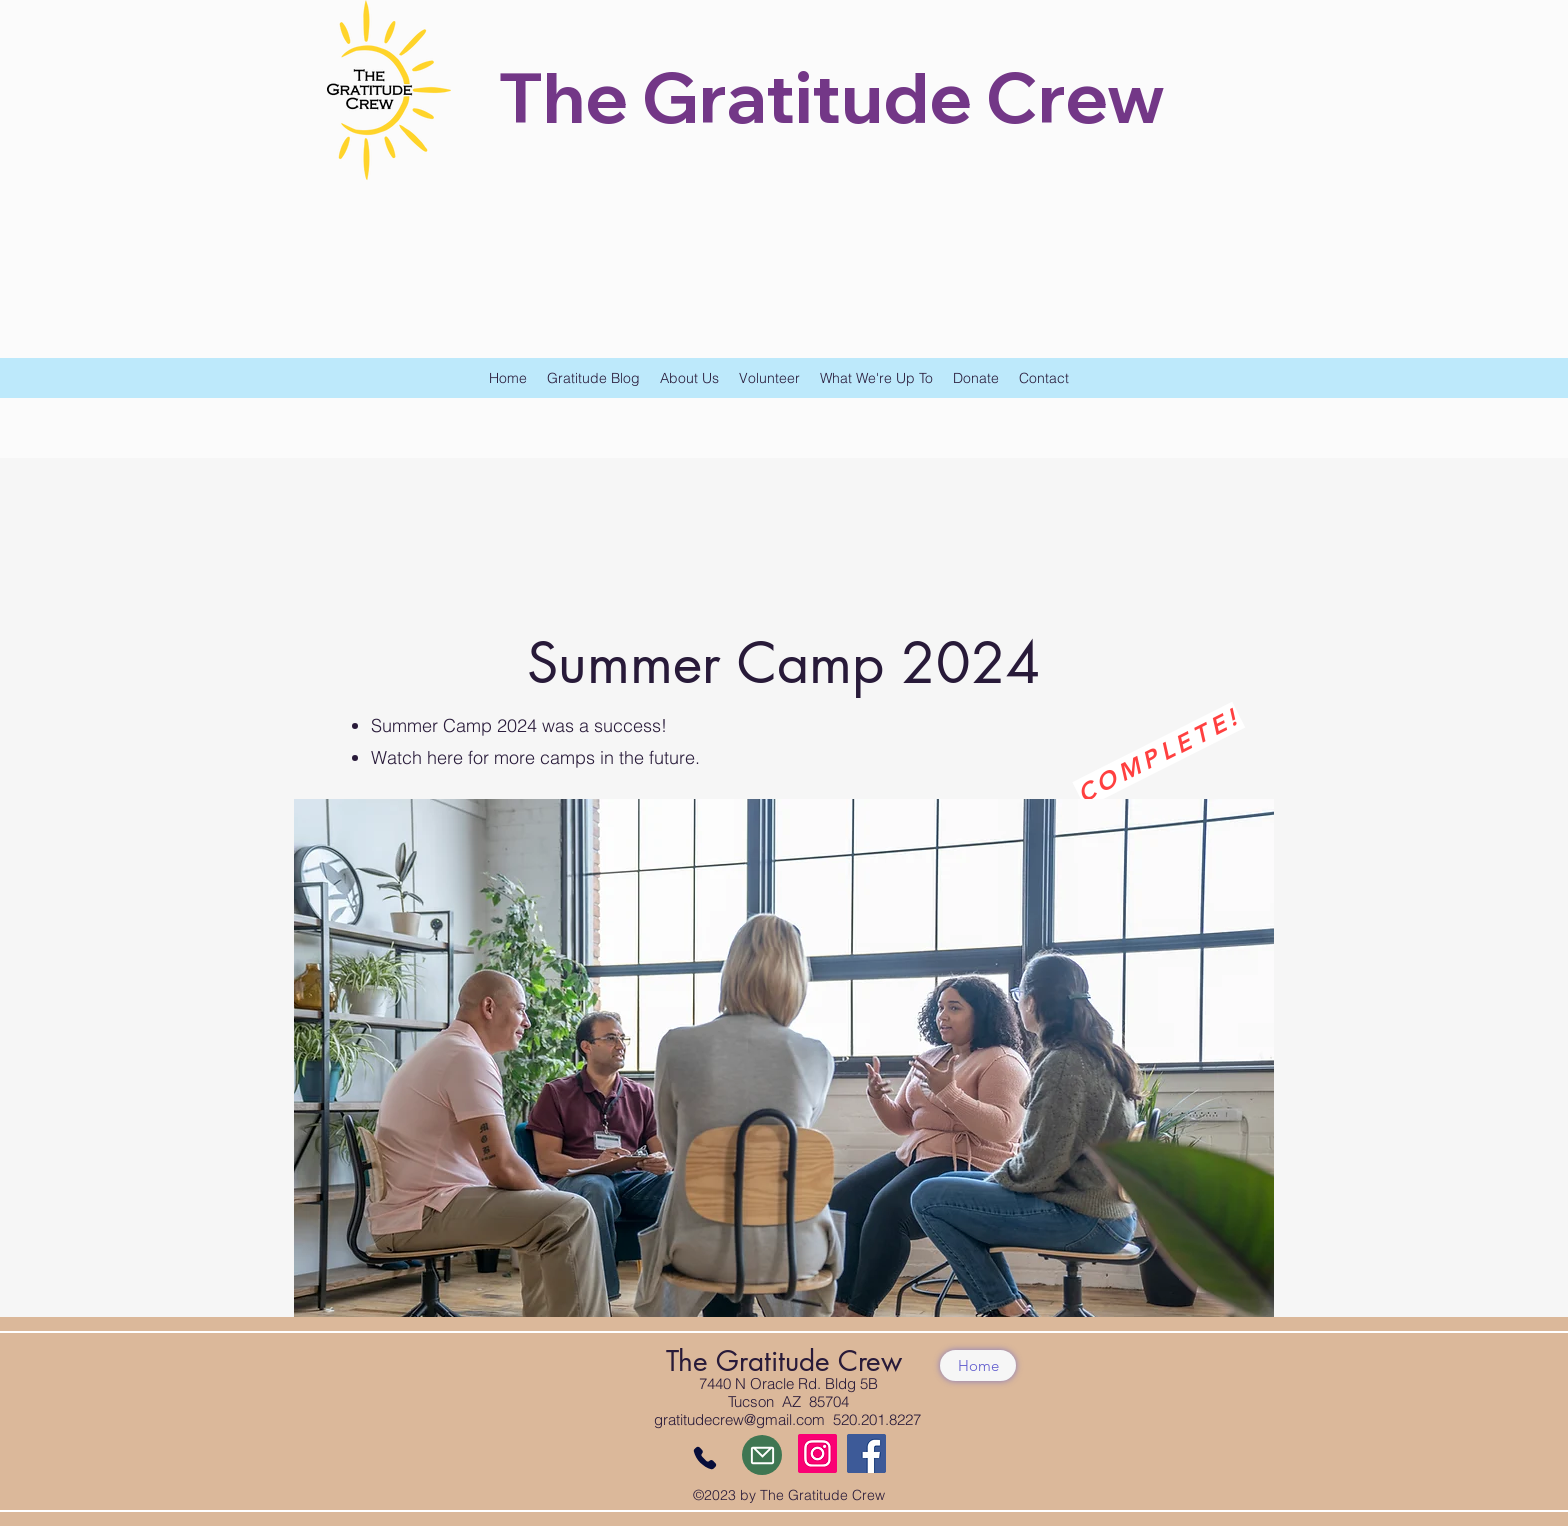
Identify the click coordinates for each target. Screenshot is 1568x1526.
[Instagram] (817, 1453)
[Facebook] (866, 1453)
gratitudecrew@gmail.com (739, 1419)
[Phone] (704, 1457)
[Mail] (762, 1455)
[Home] (978, 1365)
